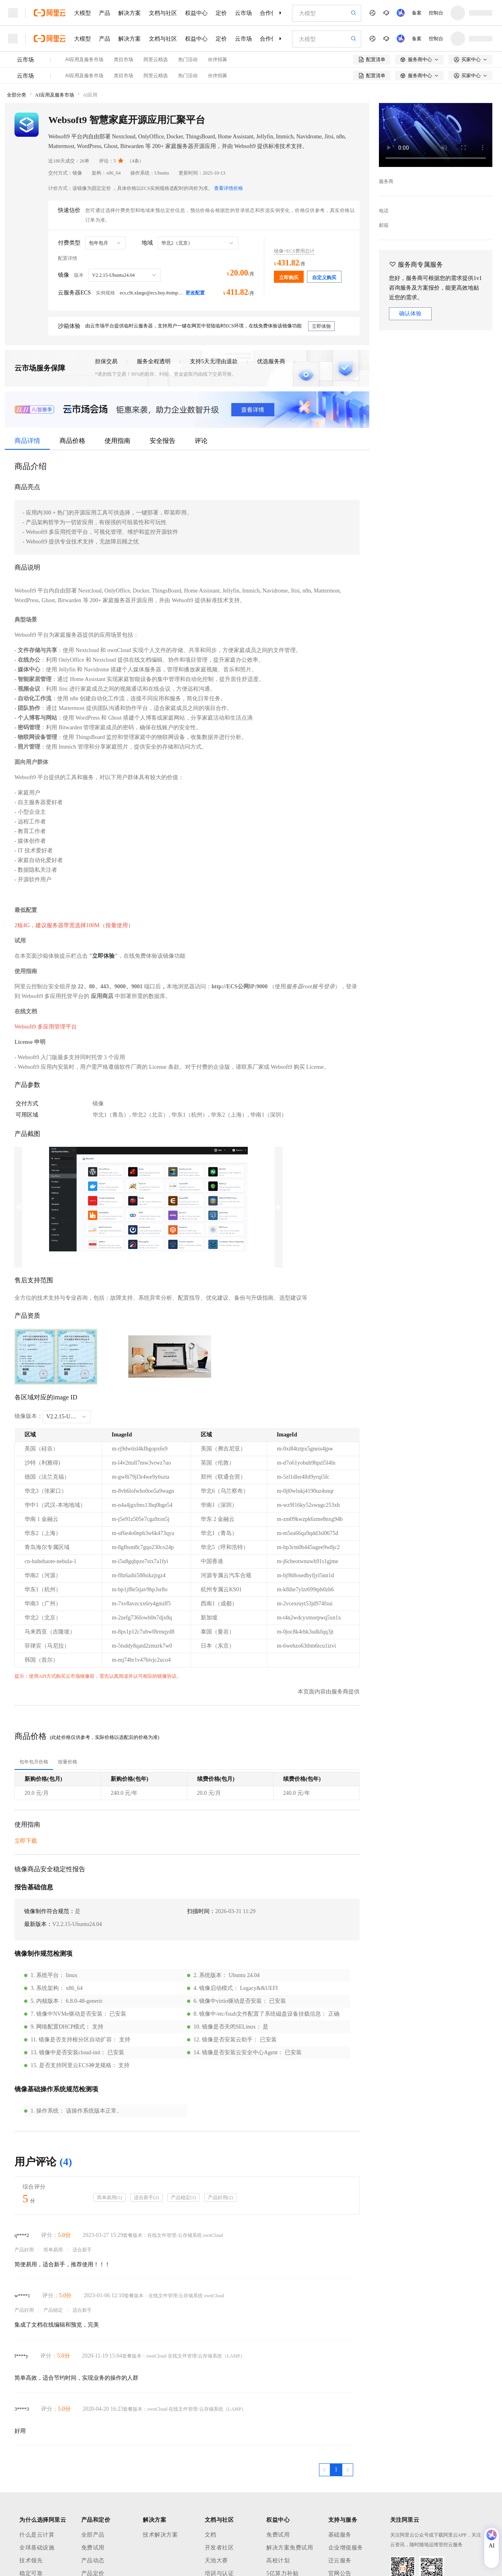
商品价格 (72, 440)
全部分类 (16, 95)
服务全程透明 (154, 361)
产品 (104, 13)
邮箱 (384, 225)
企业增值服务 (345, 2548)
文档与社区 (163, 13)
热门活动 (188, 59)
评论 (201, 440)
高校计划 (278, 2560)
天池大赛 (216, 2560)
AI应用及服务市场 (84, 59)
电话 (384, 211)
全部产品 (93, 2535)
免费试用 (93, 2548)
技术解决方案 (160, 2535)
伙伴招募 (217, 59)
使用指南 (117, 440)
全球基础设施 (36, 2548)
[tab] (33, 1762)
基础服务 (340, 2535)
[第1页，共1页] (336, 2469)
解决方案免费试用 (289, 2548)
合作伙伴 (271, 13)
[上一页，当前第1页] (324, 2469)
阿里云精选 (156, 59)
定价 (221, 13)
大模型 (82, 13)
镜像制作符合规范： (49, 1911)
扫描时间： (201, 1911)
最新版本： (38, 1924)
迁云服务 (340, 2560)
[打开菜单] (13, 13)
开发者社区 (219, 2548)
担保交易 (106, 361)
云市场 (243, 13)
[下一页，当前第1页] (347, 2469)
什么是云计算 (36, 2535)
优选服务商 (271, 361)
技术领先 (31, 2560)
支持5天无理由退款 (214, 361)
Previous (18, 1207)
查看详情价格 (228, 188)
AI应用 (90, 95)
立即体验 (103, 956)
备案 (417, 13)
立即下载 (25, 1841)
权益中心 (196, 13)
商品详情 (27, 440)
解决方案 (129, 13)
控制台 (436, 13)
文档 (210, 2535)
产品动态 (93, 2560)
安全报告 (162, 440)
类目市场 (123, 59)
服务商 (386, 181)
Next (279, 1207)
